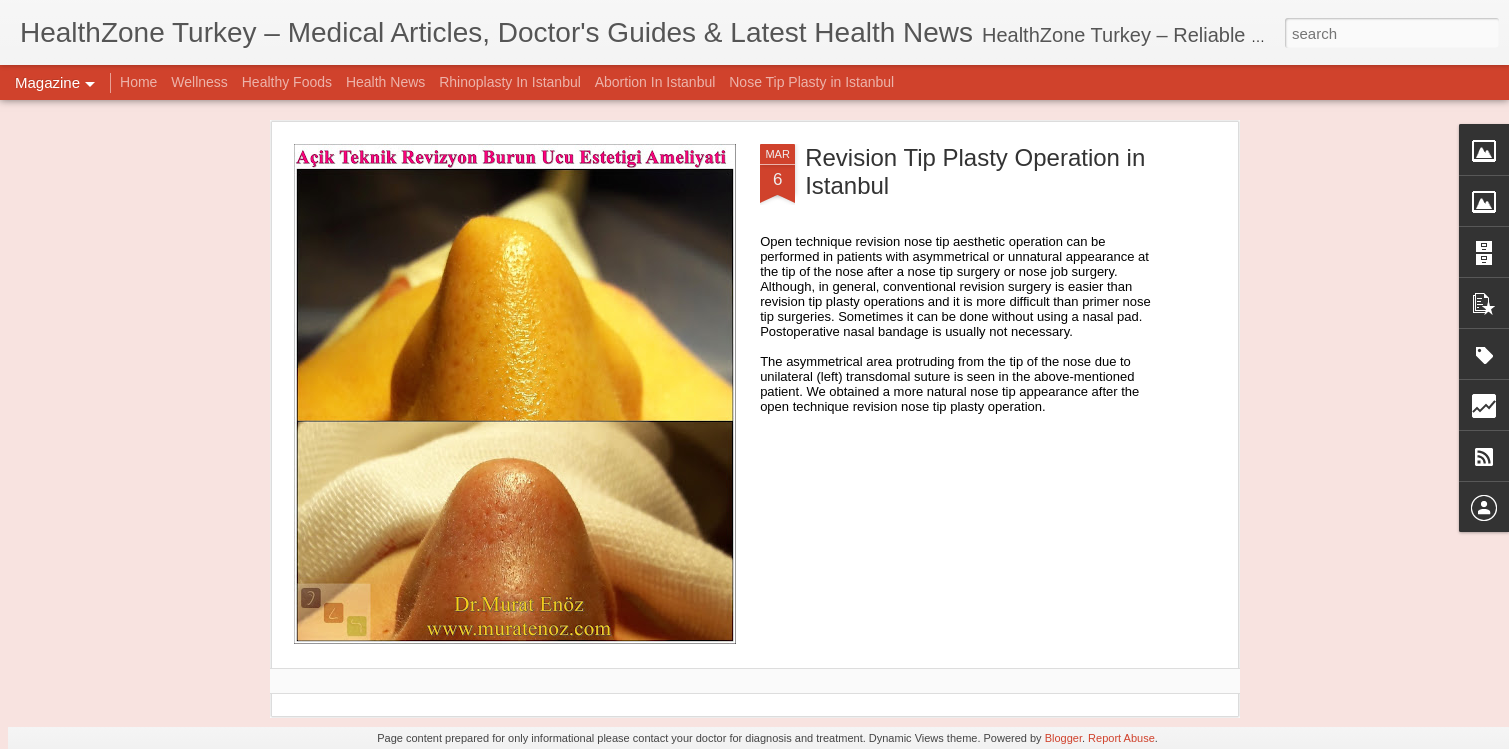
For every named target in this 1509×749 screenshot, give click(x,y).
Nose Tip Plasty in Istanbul (811, 82)
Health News (385, 82)
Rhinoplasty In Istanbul (510, 82)
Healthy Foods (287, 82)
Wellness (199, 82)
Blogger (1063, 738)
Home (138, 82)
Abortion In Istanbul (655, 82)
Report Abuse (1121, 738)
